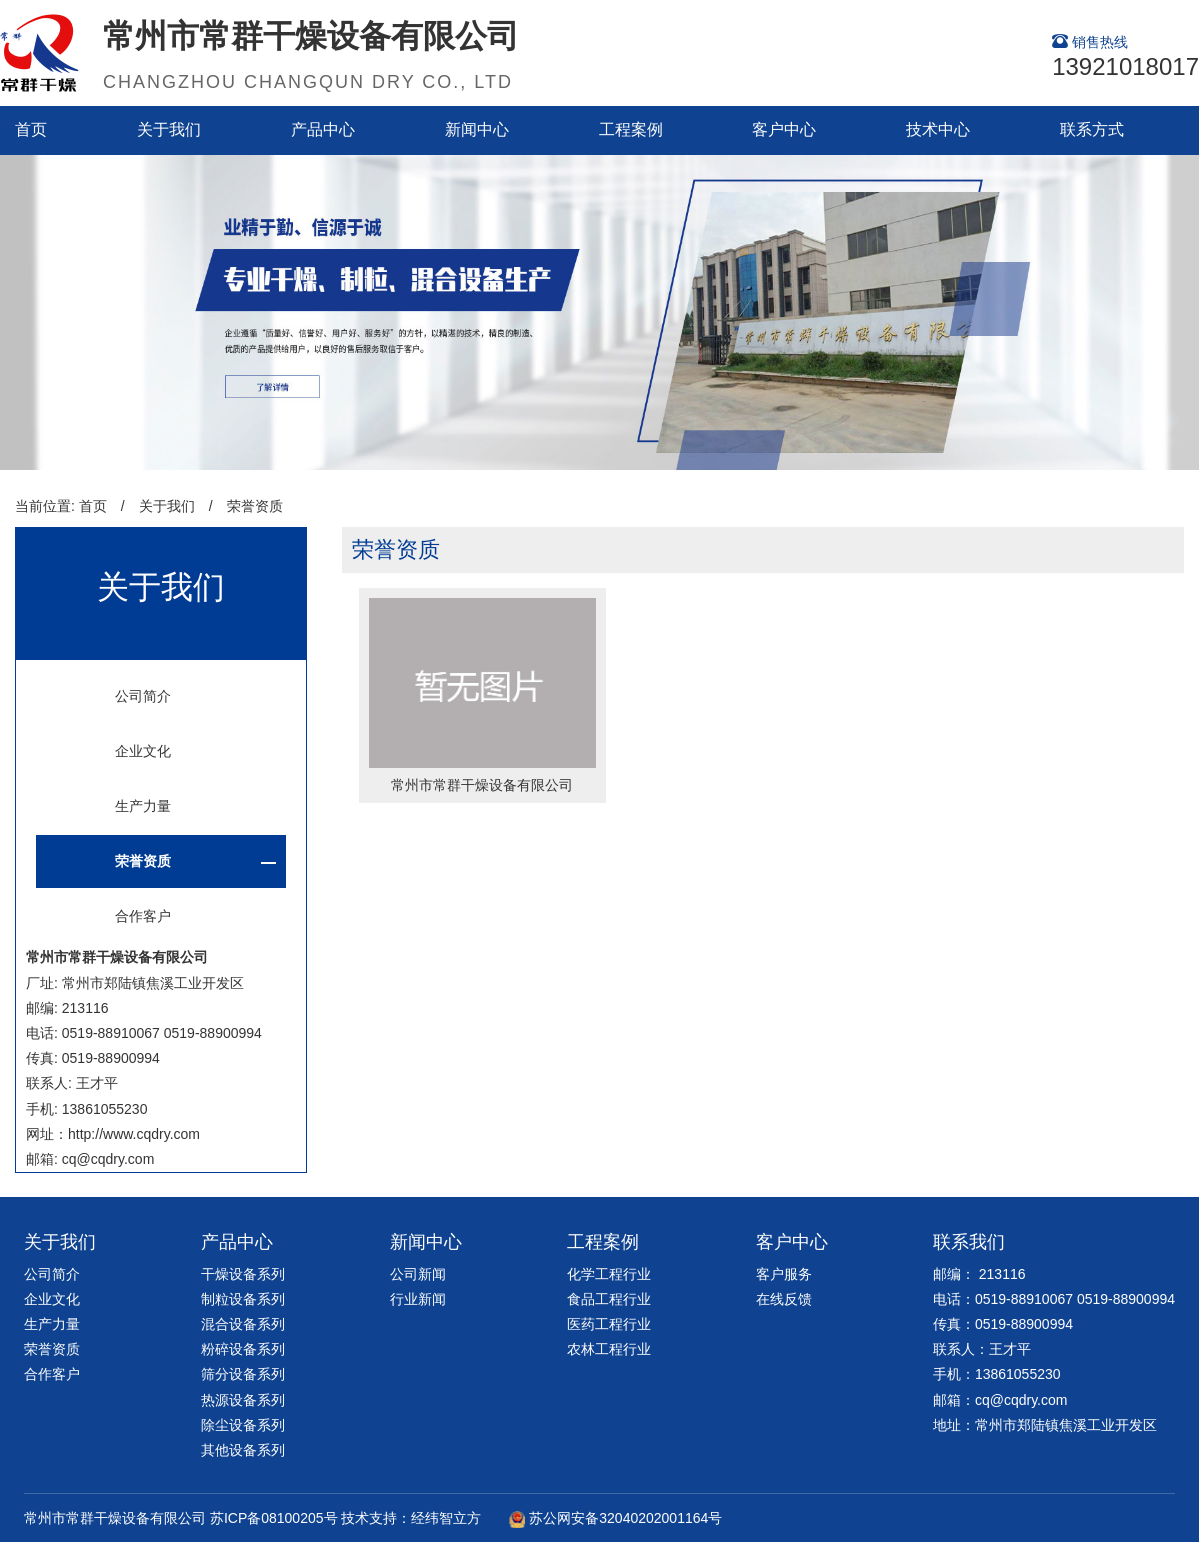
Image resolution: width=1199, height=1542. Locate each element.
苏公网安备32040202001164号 (625, 1518)
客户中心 (784, 129)
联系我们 (969, 1242)
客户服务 (784, 1274)
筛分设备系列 (243, 1374)
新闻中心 (477, 129)
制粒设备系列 (243, 1299)
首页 (31, 129)
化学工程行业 (609, 1274)
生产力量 (143, 806)
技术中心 (938, 129)
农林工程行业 (609, 1349)
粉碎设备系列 (243, 1349)
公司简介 (143, 696)
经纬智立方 (446, 1518)
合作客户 (143, 916)
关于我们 (169, 129)
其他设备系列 (243, 1450)
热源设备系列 (243, 1400)
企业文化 (143, 751)
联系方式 (1092, 129)
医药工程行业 (609, 1324)
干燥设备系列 (243, 1274)
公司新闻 (418, 1274)
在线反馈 (784, 1299)
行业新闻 (418, 1299)
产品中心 (323, 129)
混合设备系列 (243, 1324)
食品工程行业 (609, 1299)
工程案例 (631, 129)
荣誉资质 (255, 506)
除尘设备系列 (243, 1425)
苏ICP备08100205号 (274, 1518)
